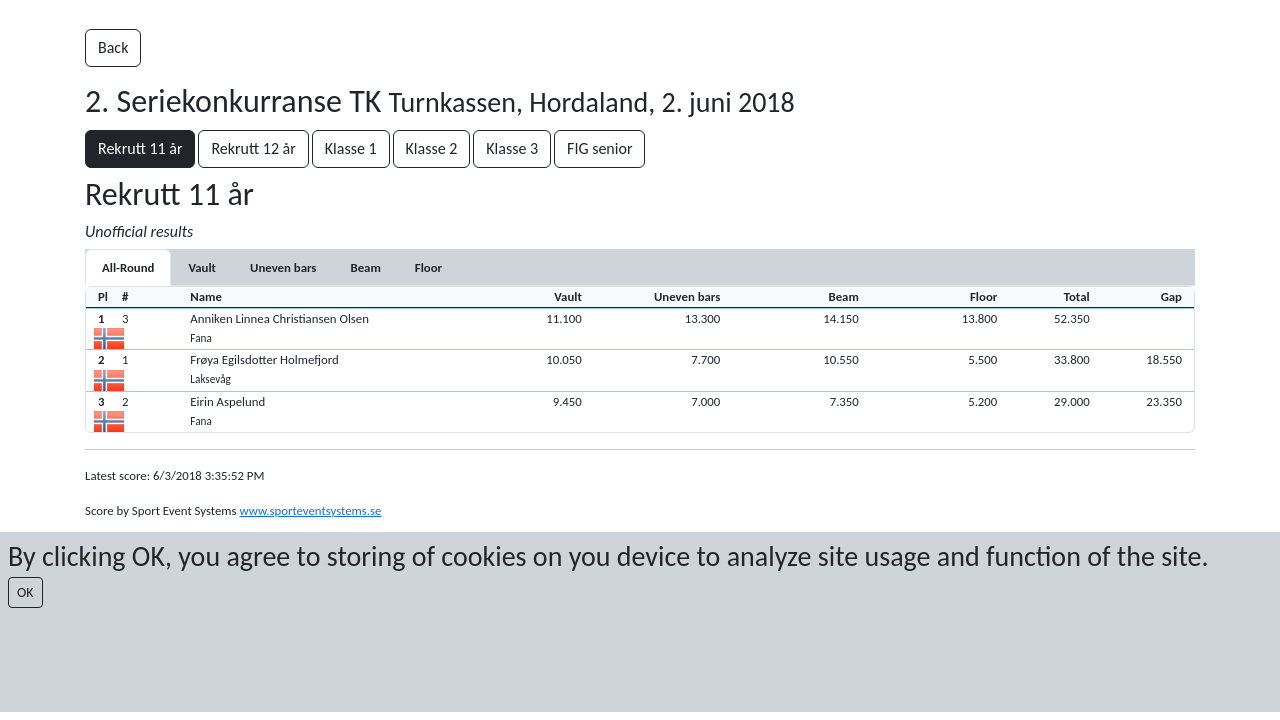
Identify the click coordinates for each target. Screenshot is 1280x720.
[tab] (202, 267)
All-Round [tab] (128, 267)
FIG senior (599, 148)
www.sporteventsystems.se (310, 510)
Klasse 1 (351, 148)
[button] (640, 329)
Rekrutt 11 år (140, 148)
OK (25, 592)
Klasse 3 (512, 148)
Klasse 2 (432, 148)
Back (113, 47)
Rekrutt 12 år (253, 148)
